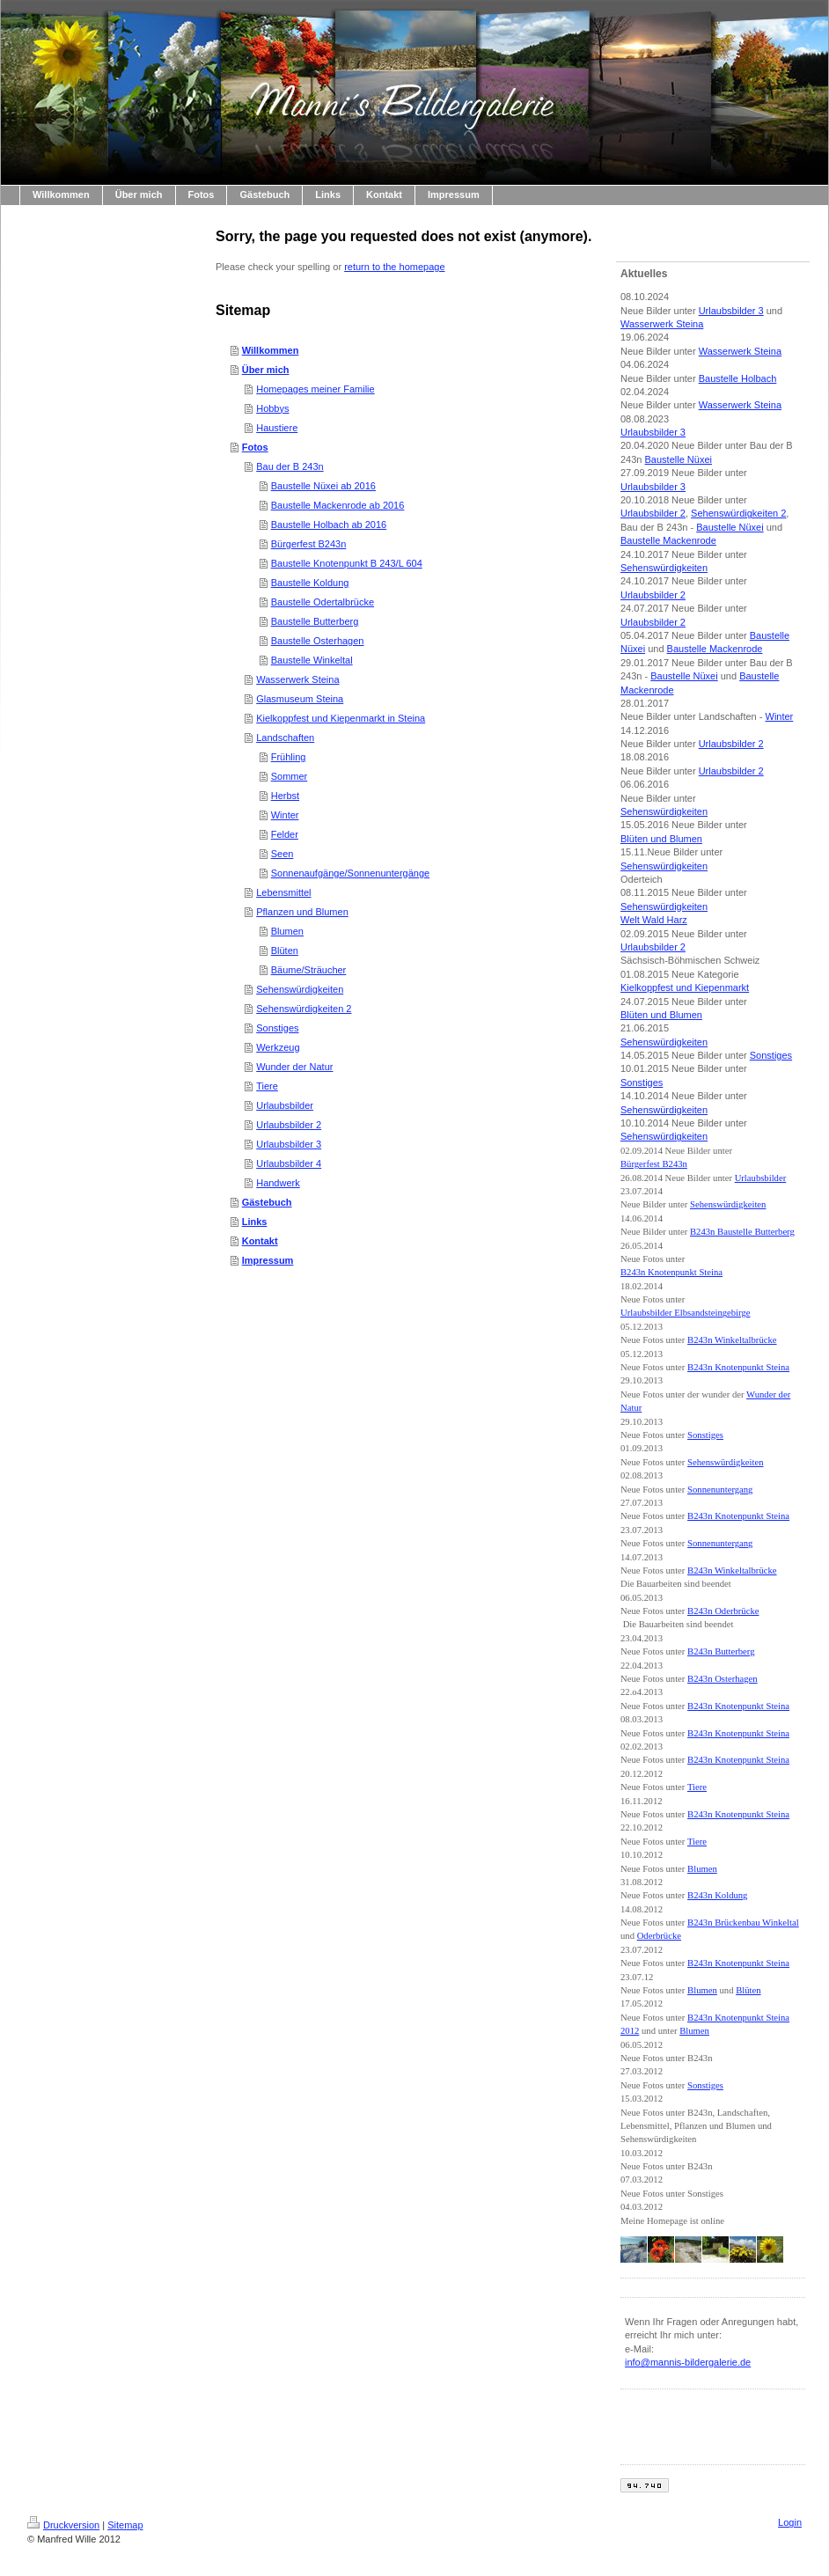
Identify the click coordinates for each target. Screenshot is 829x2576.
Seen (282, 853)
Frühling (288, 757)
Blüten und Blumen (661, 838)
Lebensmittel (283, 892)
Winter (285, 815)
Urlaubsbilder (284, 1105)
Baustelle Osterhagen (317, 640)
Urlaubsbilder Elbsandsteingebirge (685, 1312)
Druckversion (63, 2525)
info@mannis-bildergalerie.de (688, 2362)
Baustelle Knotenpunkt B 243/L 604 (346, 563)
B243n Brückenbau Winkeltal (743, 1922)
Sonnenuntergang (719, 1489)
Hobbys (272, 408)
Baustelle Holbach (738, 378)
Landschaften (285, 737)
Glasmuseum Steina (299, 699)
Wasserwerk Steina (297, 679)
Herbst (285, 795)
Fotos (255, 447)
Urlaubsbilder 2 (288, 1124)
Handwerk (278, 1183)
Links (255, 1221)
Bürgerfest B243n (309, 544)
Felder (284, 834)
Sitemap (125, 2525)
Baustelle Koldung (310, 582)
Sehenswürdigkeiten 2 (303, 1008)
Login (790, 2522)
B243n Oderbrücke (723, 1611)
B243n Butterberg (720, 1651)
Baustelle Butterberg (315, 621)
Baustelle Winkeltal (312, 660)
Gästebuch (267, 1202)
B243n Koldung (717, 1895)
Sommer (289, 776)
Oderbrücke (659, 1936)
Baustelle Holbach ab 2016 (328, 524)
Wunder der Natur (294, 1066)
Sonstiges (277, 1028)
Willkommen (270, 350)
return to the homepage (394, 266)
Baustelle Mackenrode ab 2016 (338, 505)
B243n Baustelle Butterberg (742, 1232)
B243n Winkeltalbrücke (731, 1340)
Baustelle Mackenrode (668, 540)
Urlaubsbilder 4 (288, 1163)
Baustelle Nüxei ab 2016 (323, 486)
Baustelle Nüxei (678, 459)
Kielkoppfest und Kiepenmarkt (684, 987)
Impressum (268, 1260)
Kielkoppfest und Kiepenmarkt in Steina (340, 718)
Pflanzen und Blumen (302, 911)
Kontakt (260, 1241)
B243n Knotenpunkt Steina (671, 1272)
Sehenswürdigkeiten (299, 989)
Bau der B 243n (289, 466)
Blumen (287, 931)
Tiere (267, 1086)
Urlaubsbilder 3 (288, 1144)
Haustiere (276, 427)
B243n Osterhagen (722, 1679)
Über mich (266, 369)
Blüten (284, 950)
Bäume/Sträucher (309, 970)
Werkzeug (277, 1047)
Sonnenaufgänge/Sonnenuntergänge (350, 873)
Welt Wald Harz (653, 919)
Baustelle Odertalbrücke (322, 602)
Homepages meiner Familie (315, 389)
